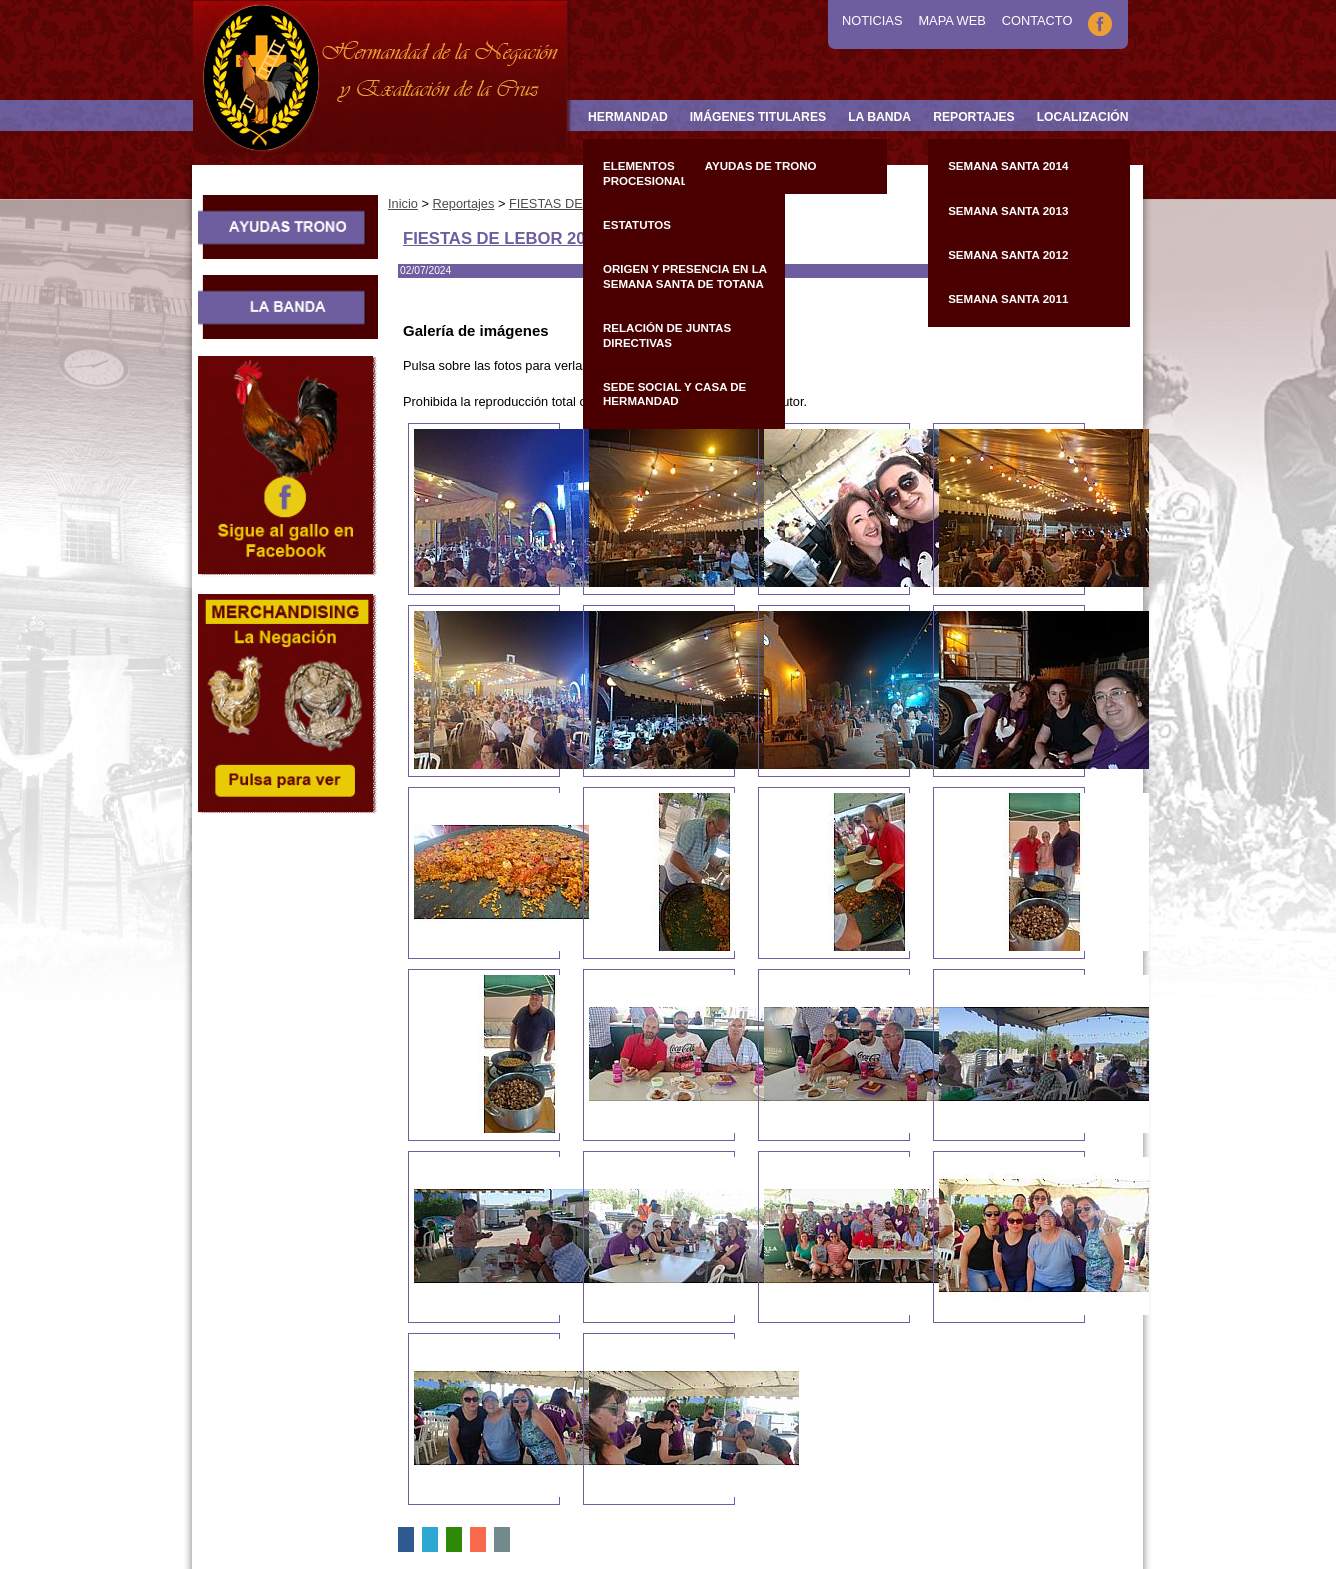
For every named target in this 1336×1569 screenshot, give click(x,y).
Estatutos (637, 225)
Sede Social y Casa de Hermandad (674, 394)
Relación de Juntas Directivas (667, 335)
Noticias (872, 20)
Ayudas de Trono (761, 166)
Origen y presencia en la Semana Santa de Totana (685, 276)
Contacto (1037, 20)
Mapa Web (951, 20)
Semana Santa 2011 (1008, 299)
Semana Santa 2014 (1008, 166)
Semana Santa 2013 (1008, 211)
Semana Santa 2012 (1008, 255)
